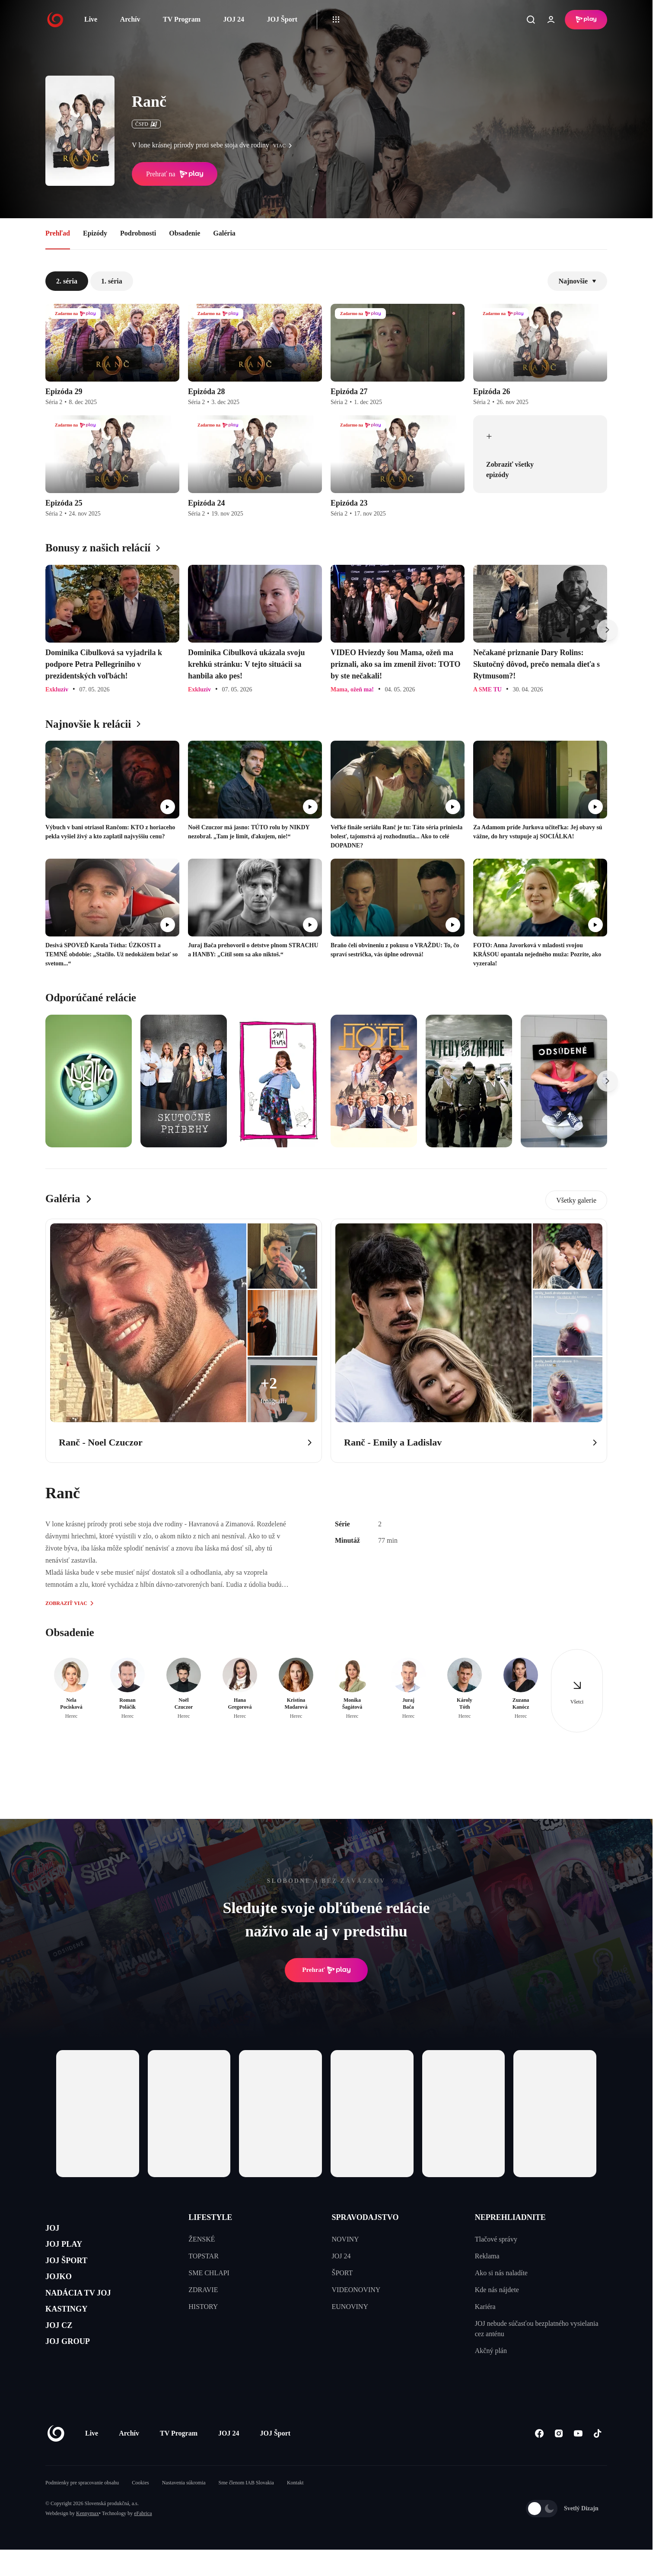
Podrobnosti (138, 233)
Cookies (140, 2509)
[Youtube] (578, 2460)
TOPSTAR (203, 2256)
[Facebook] (539, 2460)
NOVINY (345, 2239)
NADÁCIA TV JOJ (90, 2312)
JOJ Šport (282, 19)
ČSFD (146, 124)
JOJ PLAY (70, 2251)
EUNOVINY (350, 2306)
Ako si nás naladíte (501, 2273)
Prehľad (57, 233)
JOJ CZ (63, 2353)
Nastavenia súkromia (184, 2509)
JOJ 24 (233, 19)
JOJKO (63, 2292)
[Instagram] (558, 2460)
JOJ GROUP (75, 2374)
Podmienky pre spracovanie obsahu (82, 2509)
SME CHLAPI (208, 2273)
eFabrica (143, 2540)
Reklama (487, 2256)
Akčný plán (491, 2350)
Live (90, 19)
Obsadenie (184, 233)
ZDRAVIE (203, 2289)
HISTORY (203, 2306)
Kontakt (295, 2509)
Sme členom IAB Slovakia (246, 2509)
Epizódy (95, 233)
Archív (130, 19)
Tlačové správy (496, 2239)
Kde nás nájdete (497, 2289)
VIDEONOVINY (356, 2289)
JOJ (54, 2230)
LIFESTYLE (210, 2217)
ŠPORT (342, 2273)
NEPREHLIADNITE (510, 2217)
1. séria (111, 281)
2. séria (66, 281)
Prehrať (326, 1970)
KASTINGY (74, 2333)
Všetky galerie (576, 1200)
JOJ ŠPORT (74, 2271)
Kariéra (485, 2306)
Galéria (224, 233)
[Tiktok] (597, 2460)
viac (284, 146)
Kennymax (87, 2540)
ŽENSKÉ (201, 2239)
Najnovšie (577, 281)
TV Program (182, 19)
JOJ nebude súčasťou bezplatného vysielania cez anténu (537, 2328)
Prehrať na (174, 174)
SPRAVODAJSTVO (365, 2217)
